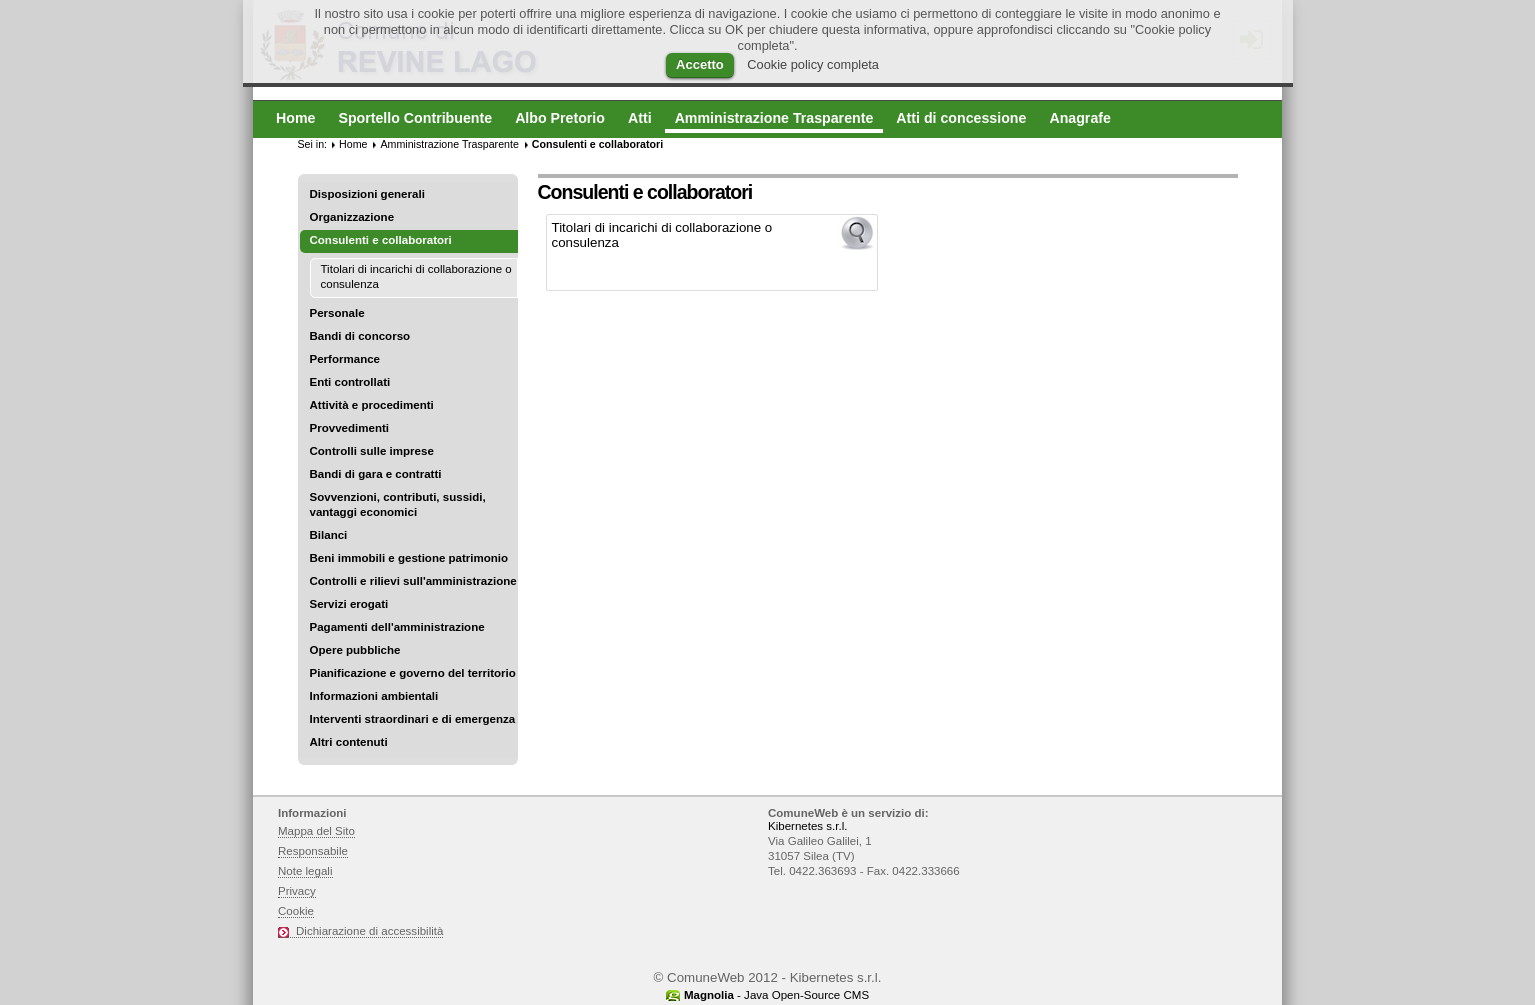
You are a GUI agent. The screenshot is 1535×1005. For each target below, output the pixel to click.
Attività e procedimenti (372, 405)
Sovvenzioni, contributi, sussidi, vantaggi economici (398, 504)
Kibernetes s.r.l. (807, 826)
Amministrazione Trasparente (449, 144)
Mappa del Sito (316, 831)
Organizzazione (352, 217)
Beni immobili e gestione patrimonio (409, 558)
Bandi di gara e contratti (376, 474)
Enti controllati (350, 382)
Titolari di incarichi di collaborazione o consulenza (416, 276)
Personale (337, 313)
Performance (345, 359)
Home (353, 144)
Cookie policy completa (813, 64)
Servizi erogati (349, 604)
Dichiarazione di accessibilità (369, 931)
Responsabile (313, 851)
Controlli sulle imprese (372, 451)
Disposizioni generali (367, 194)
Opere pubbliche (355, 650)
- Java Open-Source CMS (776, 995)
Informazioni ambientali (374, 696)
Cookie (296, 911)
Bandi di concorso (360, 336)
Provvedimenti (349, 428)
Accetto (700, 64)
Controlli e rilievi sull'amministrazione (413, 581)
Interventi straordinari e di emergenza (413, 719)
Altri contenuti (349, 742)
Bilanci (329, 535)
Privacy (297, 891)
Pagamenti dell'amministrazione (397, 627)
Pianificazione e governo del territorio (413, 673)
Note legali (305, 871)
